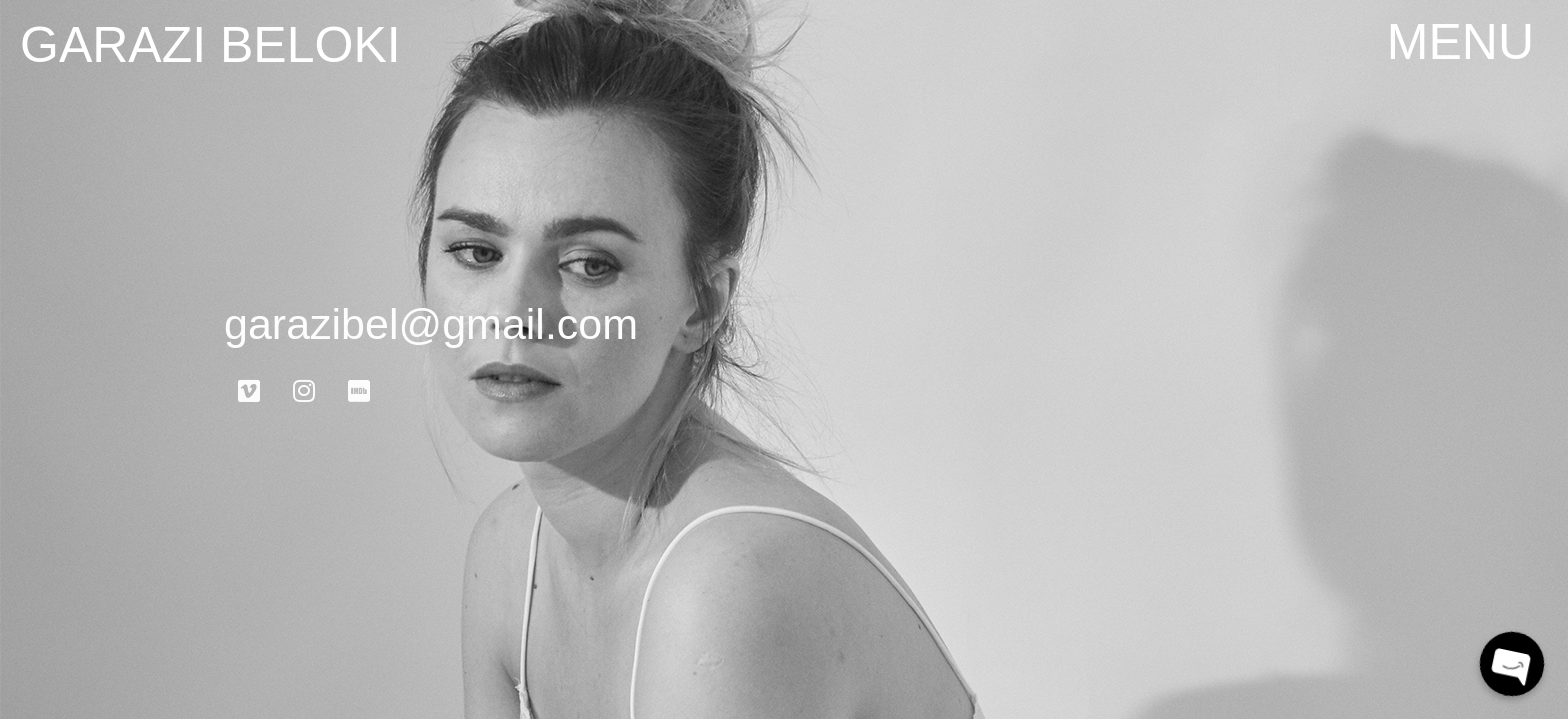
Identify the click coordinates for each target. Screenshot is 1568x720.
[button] (1460, 42)
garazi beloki (210, 45)
